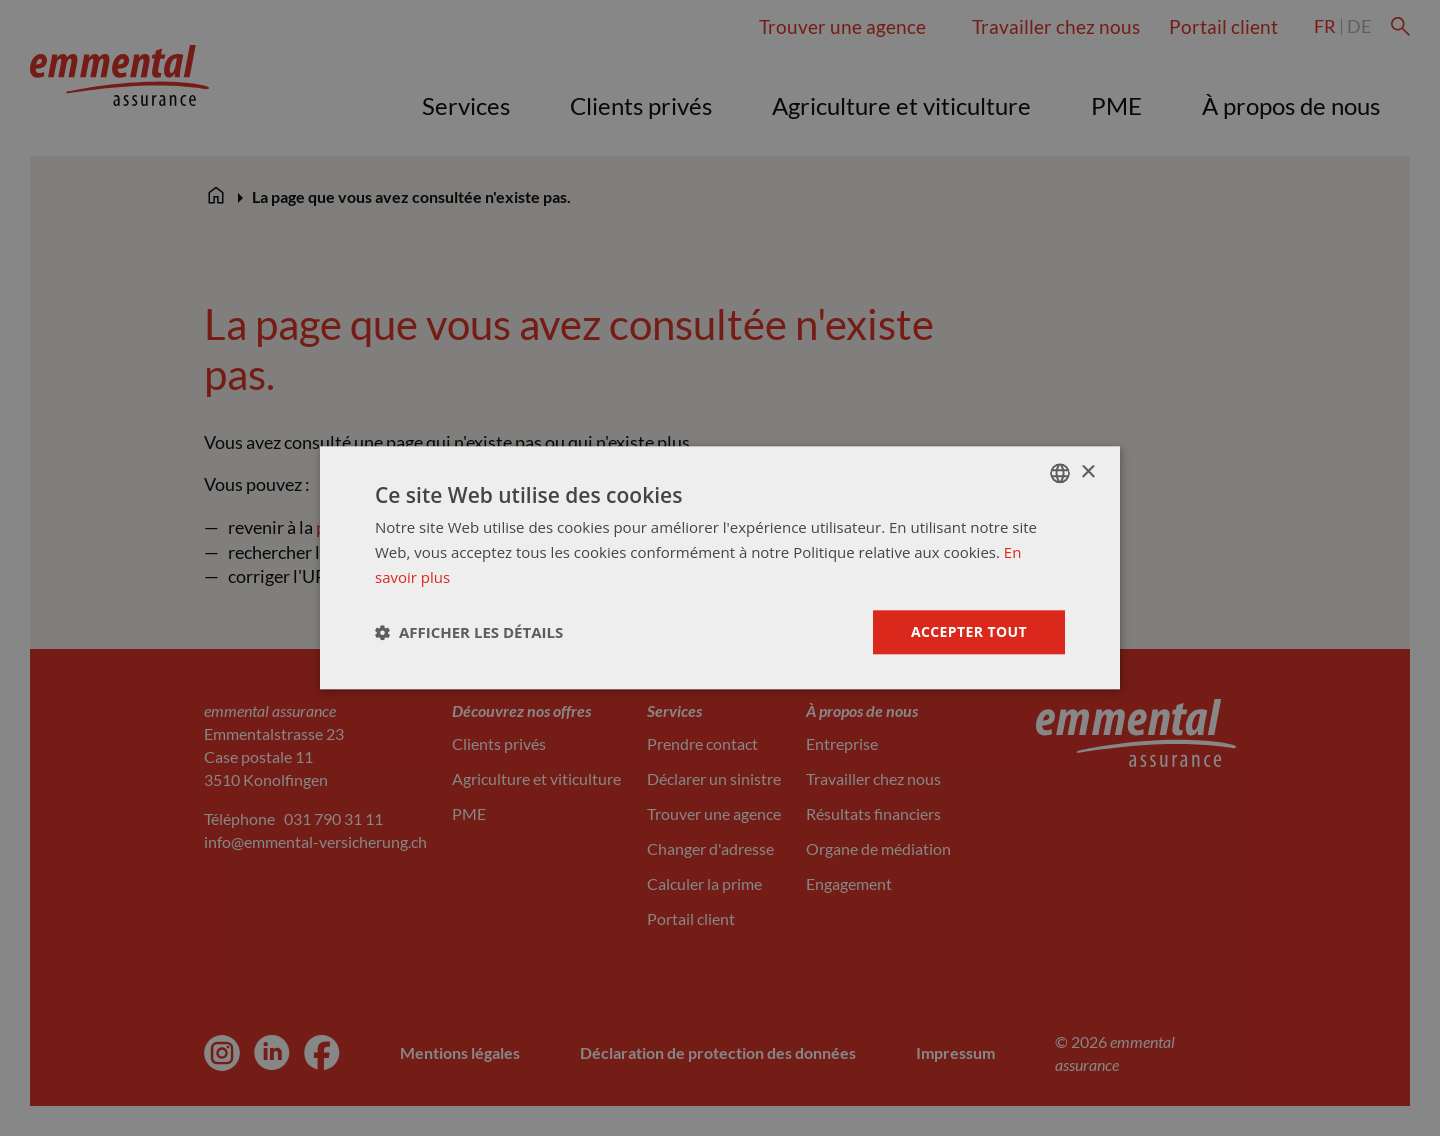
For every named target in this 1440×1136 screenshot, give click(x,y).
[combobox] (1060, 473)
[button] (469, 632)
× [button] (1087, 472)
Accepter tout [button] (969, 631)
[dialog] (720, 567)
